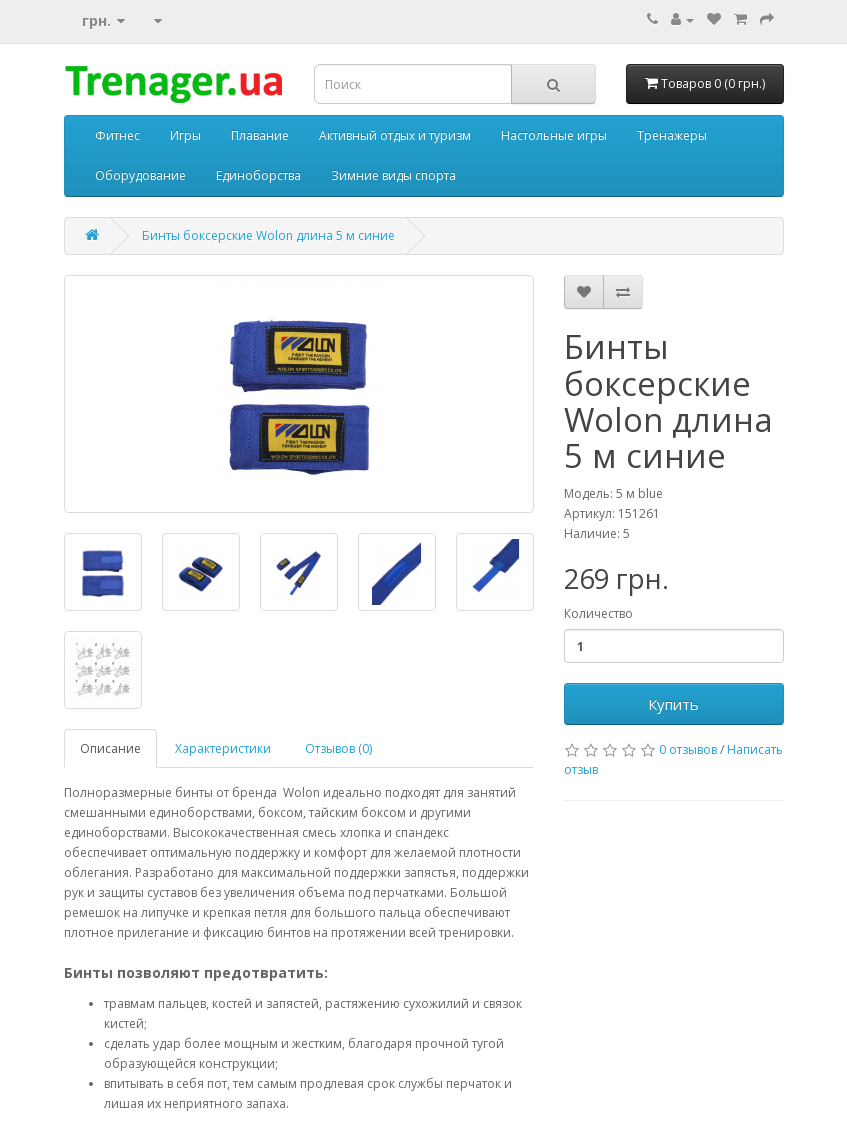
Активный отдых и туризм (395, 135)
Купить (673, 704)
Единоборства (258, 175)
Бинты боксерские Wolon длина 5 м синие (268, 235)
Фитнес (117, 135)
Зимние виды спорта (393, 175)
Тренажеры (672, 135)
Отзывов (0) (338, 748)
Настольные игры (554, 135)
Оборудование (140, 175)
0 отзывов (688, 749)
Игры (185, 135)
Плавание (260, 135)
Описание (110, 748)
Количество (598, 613)
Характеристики (223, 748)
